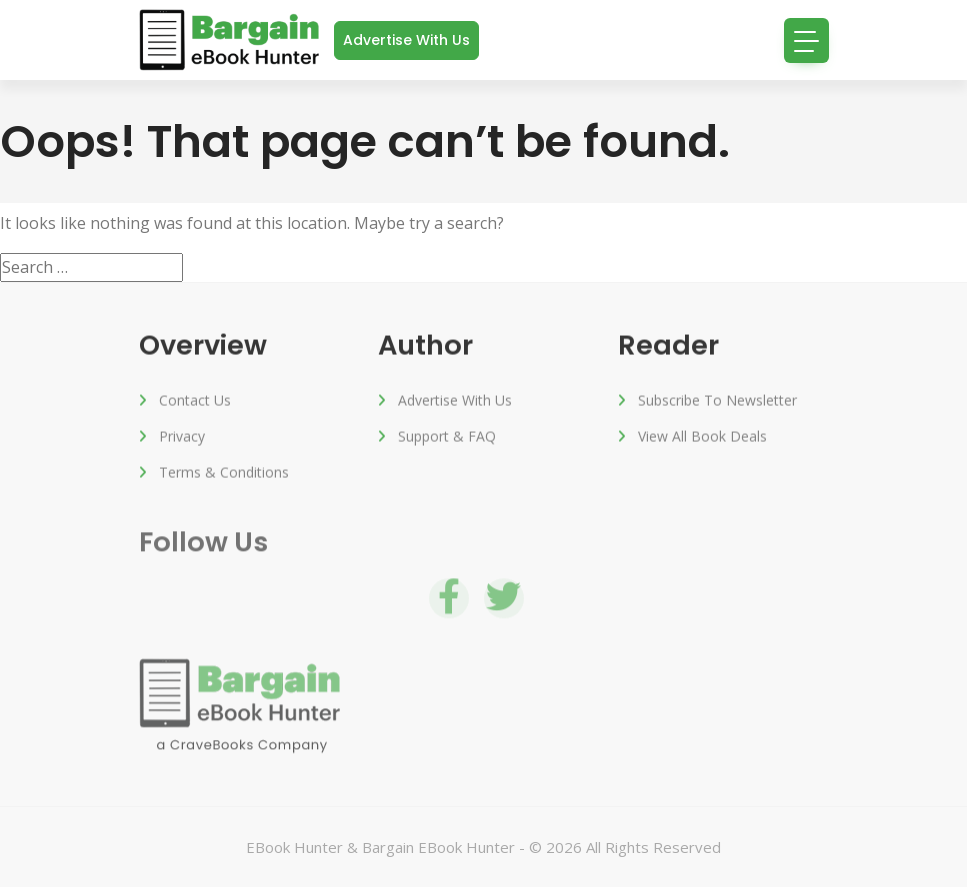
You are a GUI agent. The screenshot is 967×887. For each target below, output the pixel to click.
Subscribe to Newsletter (717, 401)
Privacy (182, 437)
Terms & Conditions (224, 473)
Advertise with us (406, 40)
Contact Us (195, 401)
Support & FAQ (447, 437)
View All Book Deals (702, 437)
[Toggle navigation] (806, 40)
